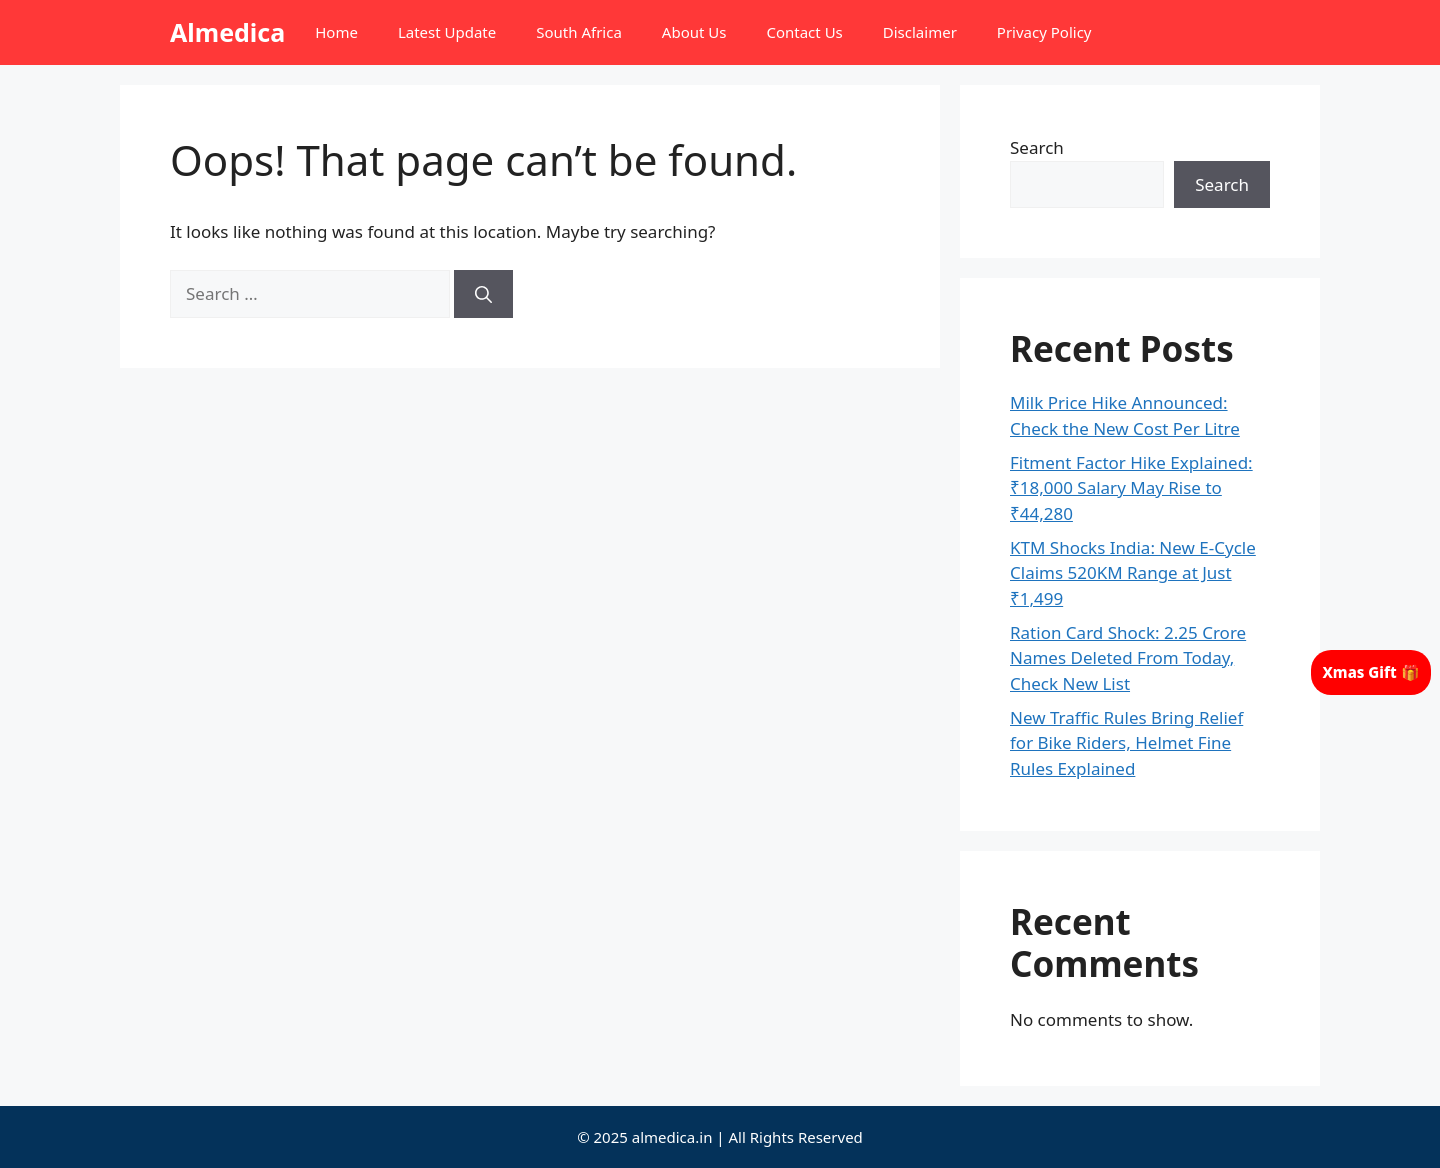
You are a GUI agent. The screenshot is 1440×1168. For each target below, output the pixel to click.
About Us (694, 32)
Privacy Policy (1044, 32)
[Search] (483, 294)
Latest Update (447, 32)
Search (1037, 147)
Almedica (227, 32)
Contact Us (804, 32)
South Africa (579, 32)
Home (336, 32)
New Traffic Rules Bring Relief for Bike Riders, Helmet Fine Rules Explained (1126, 743)
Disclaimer (920, 32)
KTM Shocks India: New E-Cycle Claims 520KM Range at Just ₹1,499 (1133, 573)
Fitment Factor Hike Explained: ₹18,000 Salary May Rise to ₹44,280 (1131, 488)
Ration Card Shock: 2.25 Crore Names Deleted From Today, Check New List (1128, 658)
